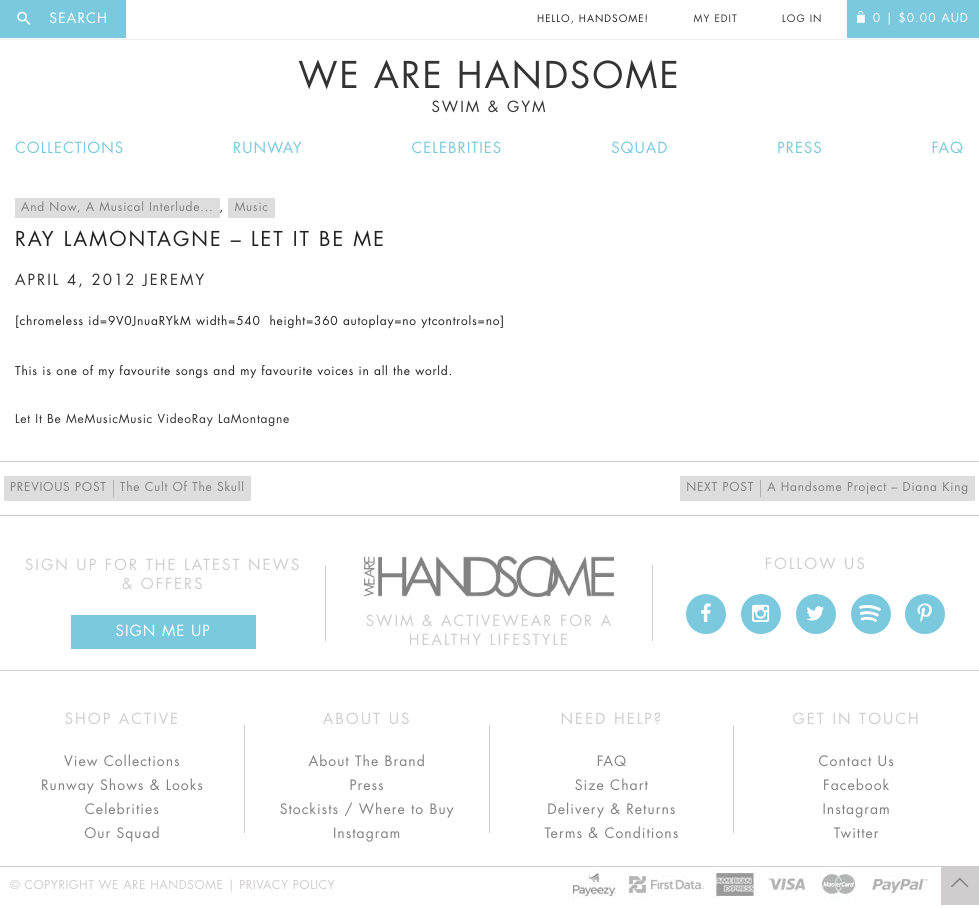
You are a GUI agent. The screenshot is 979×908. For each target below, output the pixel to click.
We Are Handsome (489, 87)
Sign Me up (163, 631)
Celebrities (457, 148)
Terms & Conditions (611, 834)
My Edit (715, 19)
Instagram (367, 834)
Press (799, 148)
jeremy (174, 280)
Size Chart (612, 786)
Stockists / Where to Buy (367, 810)
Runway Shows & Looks (122, 786)
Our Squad (122, 834)
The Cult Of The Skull (127, 488)
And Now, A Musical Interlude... (117, 208)
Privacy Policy (287, 886)
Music (251, 208)
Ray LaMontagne (241, 420)
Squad (639, 148)
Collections (69, 148)
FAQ (948, 148)
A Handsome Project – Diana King (827, 488)
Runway (268, 148)
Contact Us (857, 762)
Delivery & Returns (611, 810)
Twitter (857, 834)
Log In (802, 19)
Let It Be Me (49, 420)
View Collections (122, 762)
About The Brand (366, 762)
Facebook (856, 786)
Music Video (155, 420)
